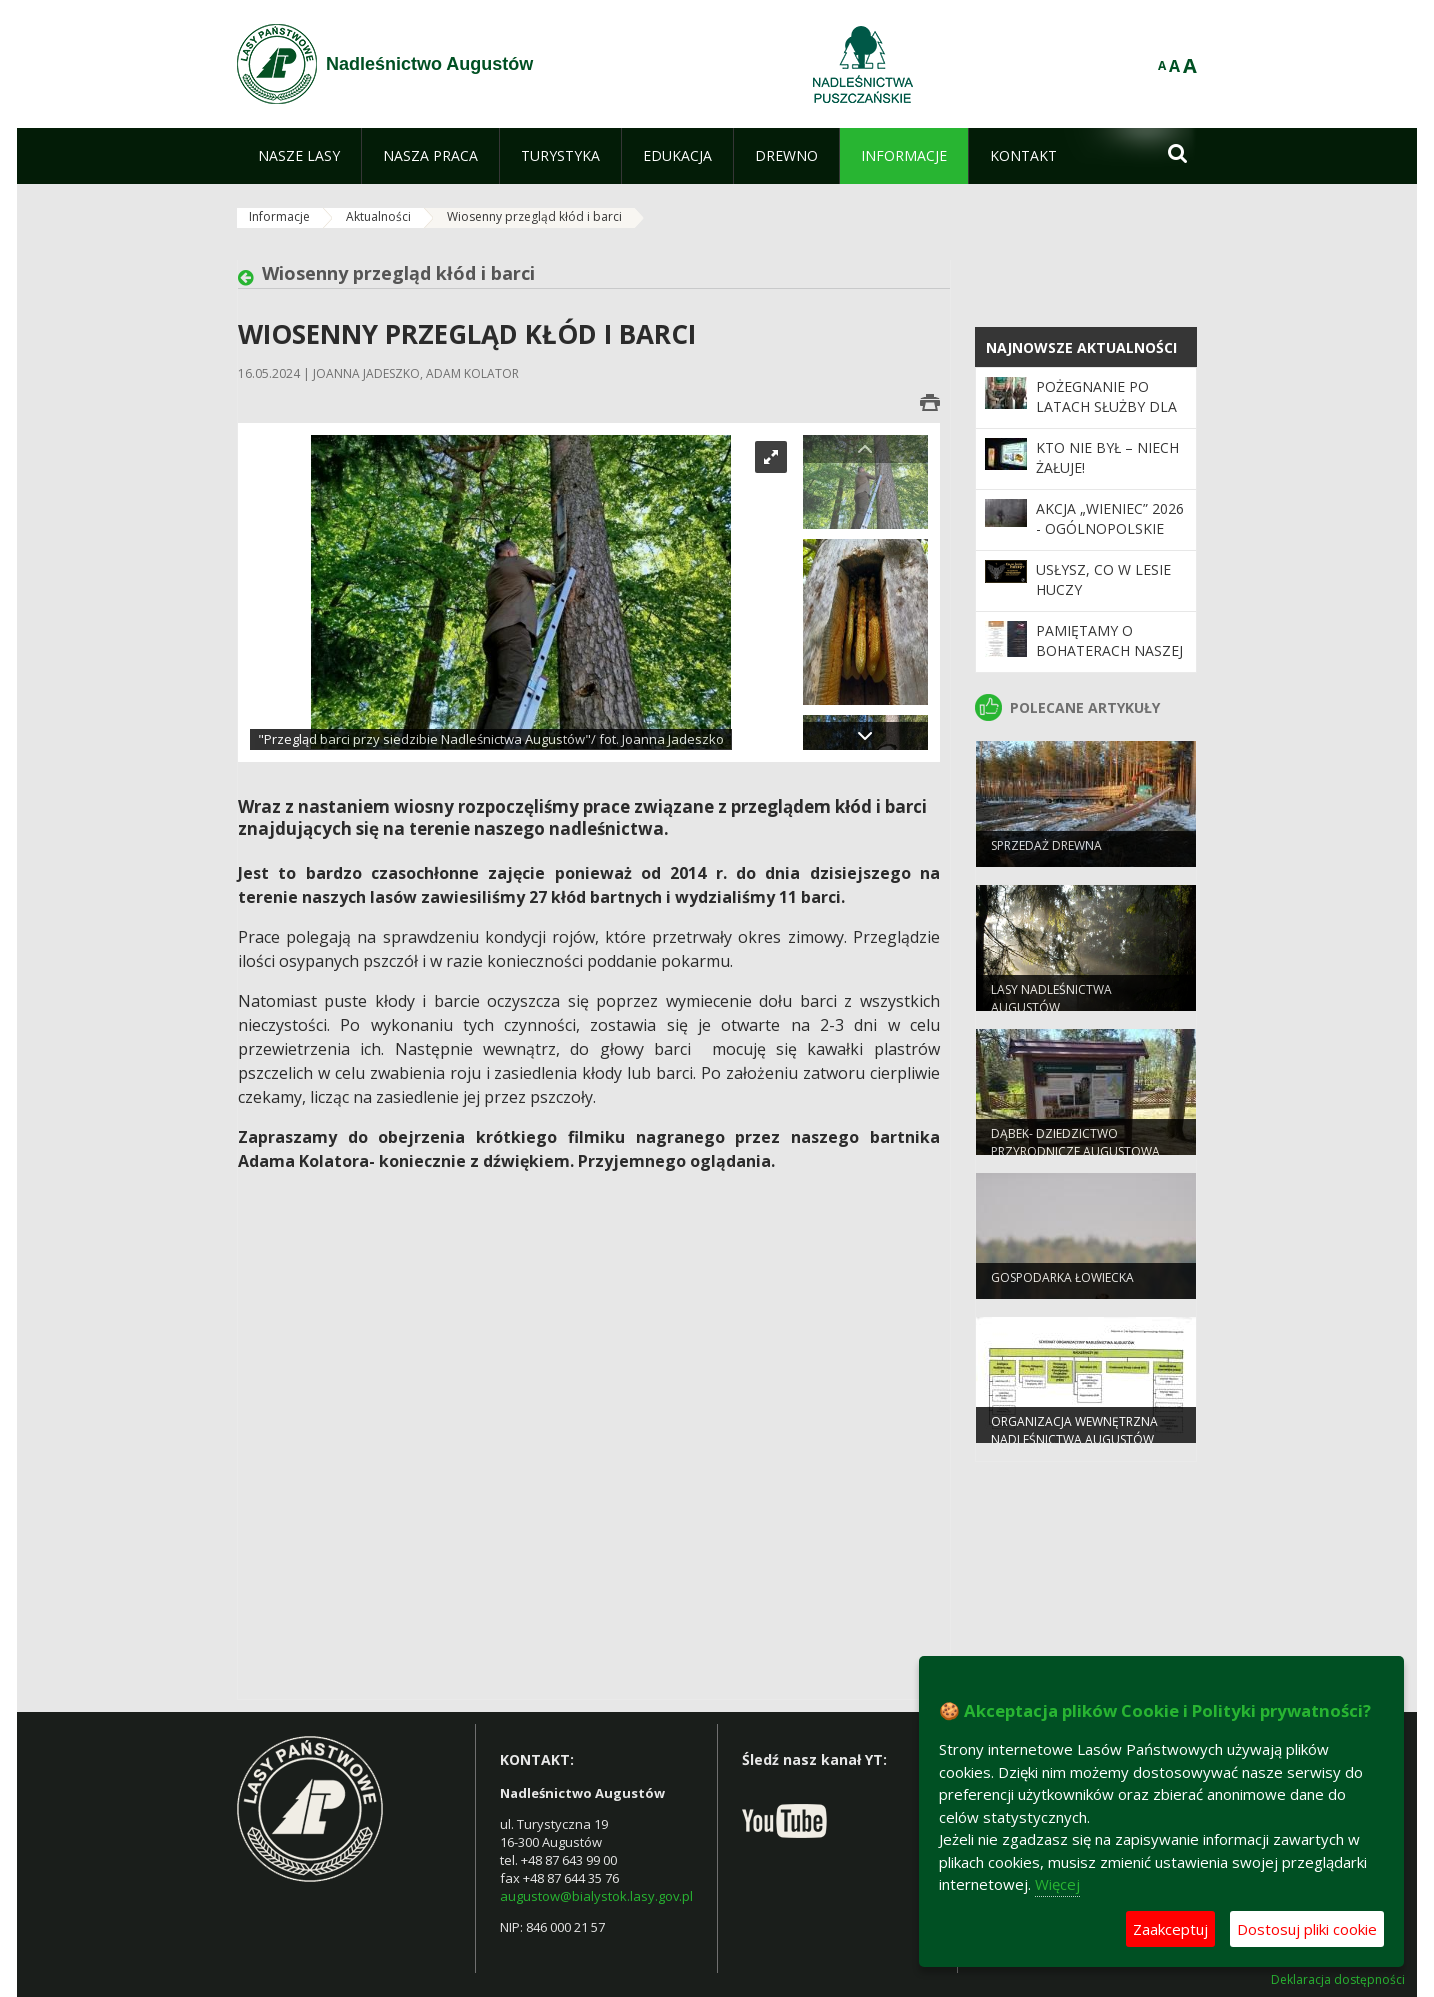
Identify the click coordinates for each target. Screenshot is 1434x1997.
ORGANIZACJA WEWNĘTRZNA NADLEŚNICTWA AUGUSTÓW (1074, 1439)
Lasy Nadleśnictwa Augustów (1051, 1007)
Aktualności (378, 216)
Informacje (279, 216)
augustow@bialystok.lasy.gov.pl (596, 1896)
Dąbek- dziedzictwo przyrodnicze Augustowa (1075, 1151)
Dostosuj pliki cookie (1307, 1929)
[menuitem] (299, 156)
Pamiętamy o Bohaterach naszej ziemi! (1109, 651)
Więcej (1057, 1884)
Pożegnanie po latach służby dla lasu (1106, 407)
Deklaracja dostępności (1338, 1980)
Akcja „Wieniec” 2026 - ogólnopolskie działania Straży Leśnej (1110, 539)
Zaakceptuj (1170, 1929)
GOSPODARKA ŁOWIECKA (1062, 1286)
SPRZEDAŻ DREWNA (1046, 854)
